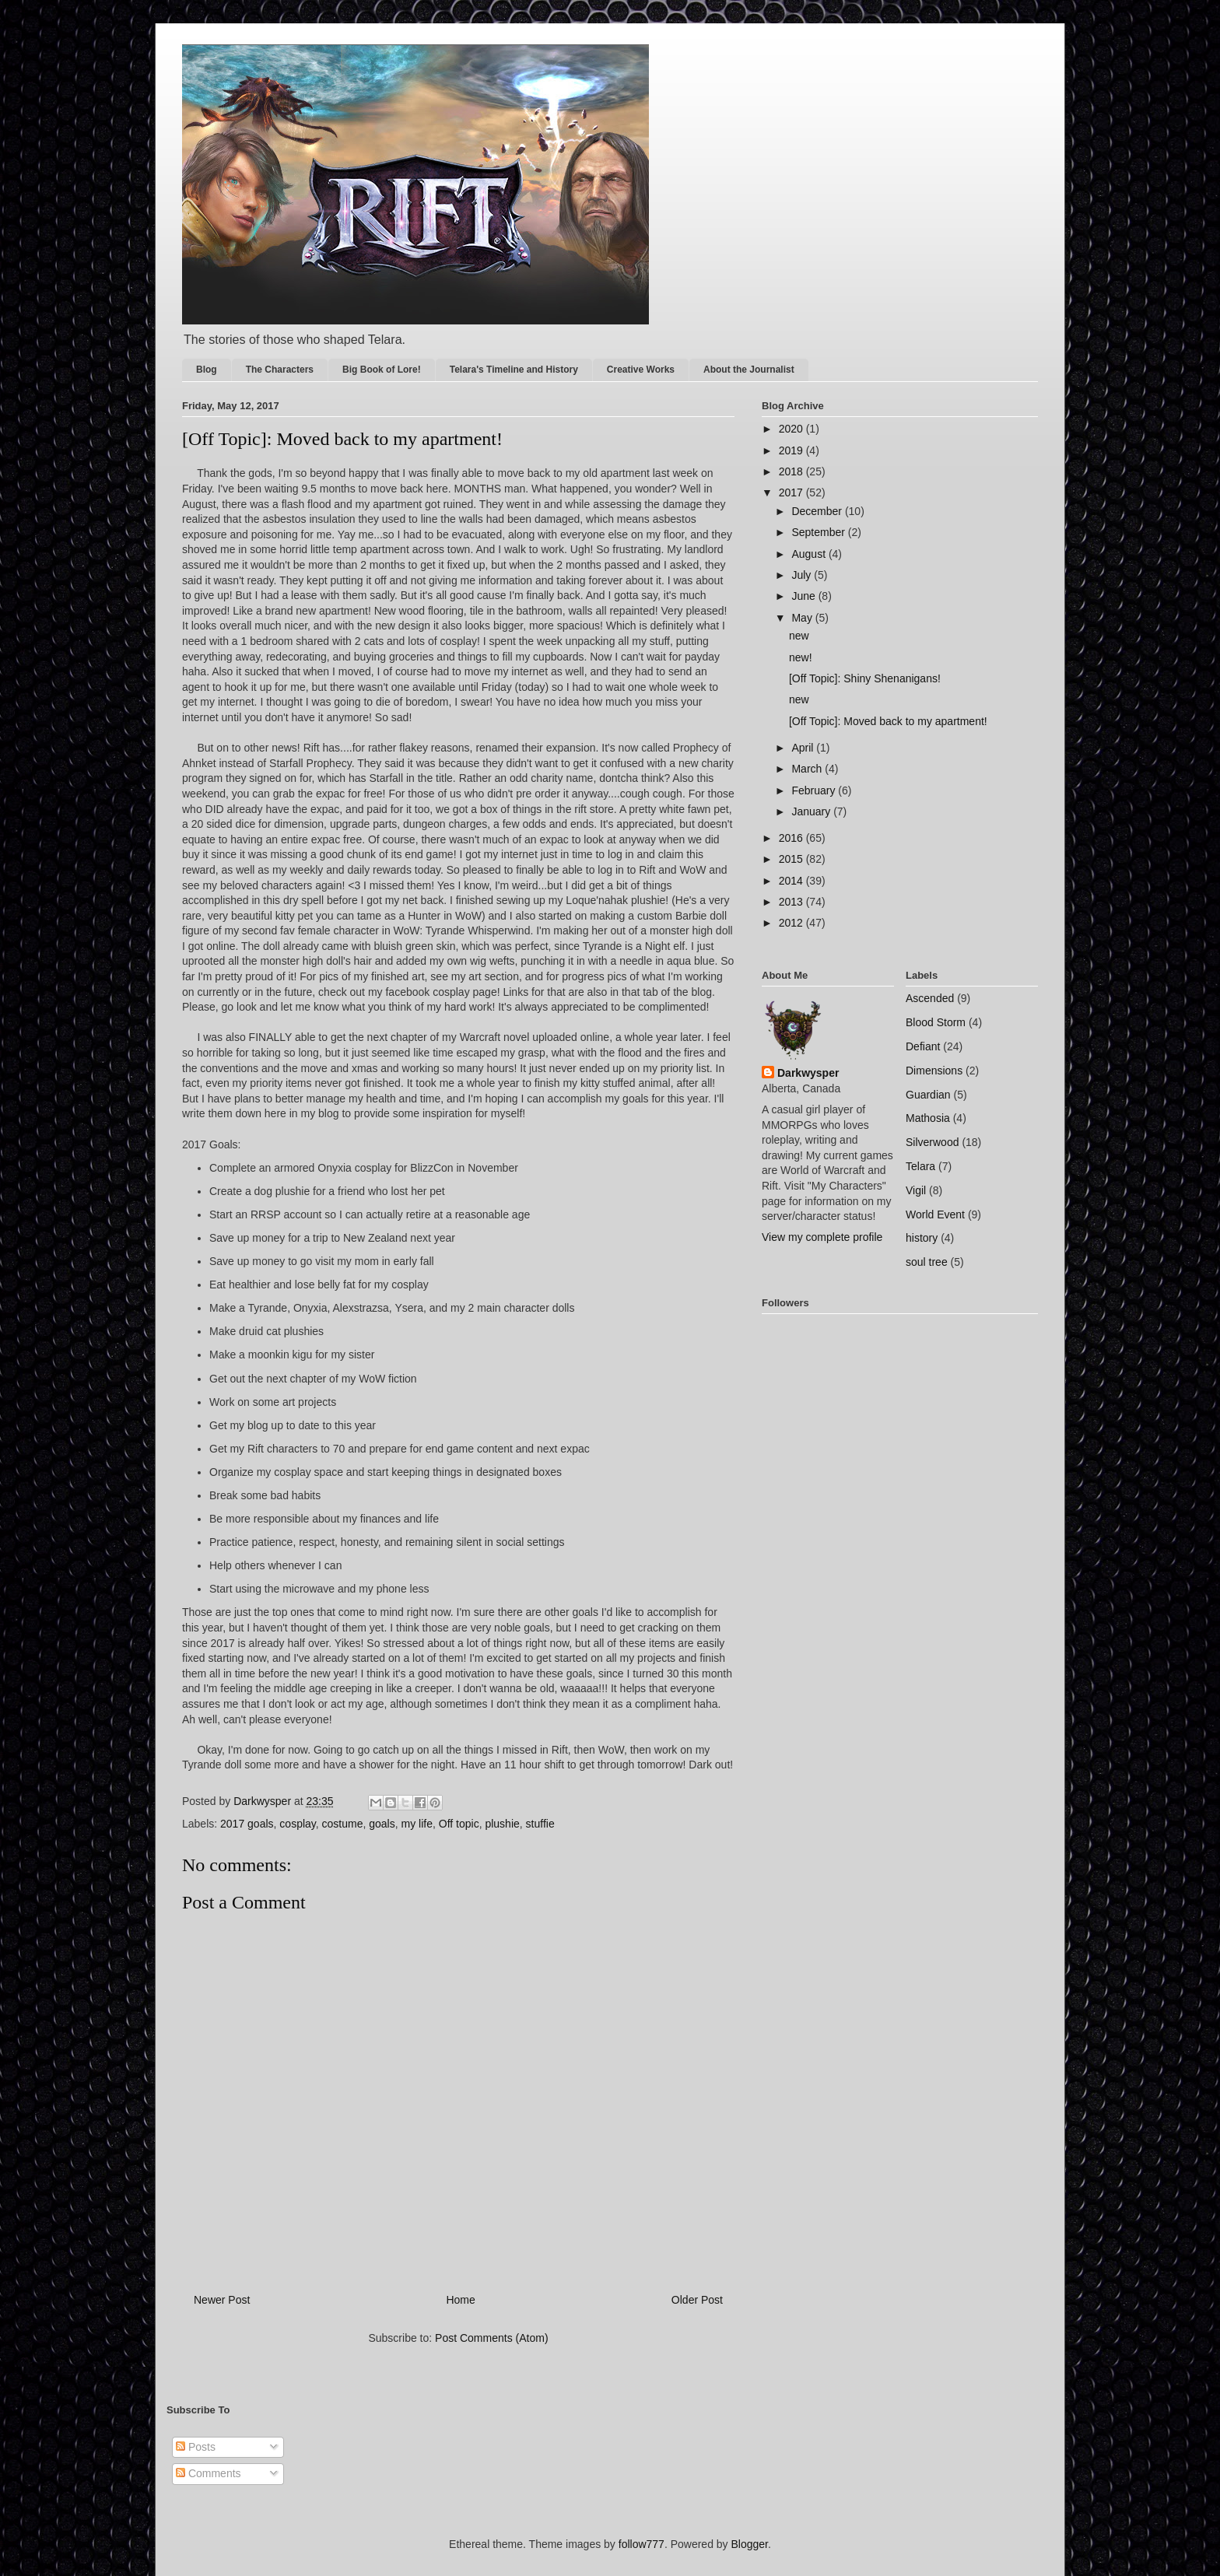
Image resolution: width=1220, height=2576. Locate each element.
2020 (792, 428)
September (819, 532)
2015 (792, 859)
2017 (792, 492)
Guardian (928, 1094)
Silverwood (932, 1142)
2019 (792, 450)
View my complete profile (822, 1237)
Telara (920, 1166)
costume (342, 1823)
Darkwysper (808, 1073)
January (812, 811)
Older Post (697, 2300)
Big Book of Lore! (381, 369)
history (922, 1238)
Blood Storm (936, 1022)
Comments (208, 2473)
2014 (792, 880)
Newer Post (222, 2300)
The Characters (280, 369)
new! (800, 657)
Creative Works (641, 369)
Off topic (459, 1823)
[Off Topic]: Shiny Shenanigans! (865, 678)
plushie (502, 1823)
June (804, 596)
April (803, 747)
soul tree (927, 1262)
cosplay (297, 1823)
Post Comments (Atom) (491, 2338)
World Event (935, 1214)
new (799, 635)
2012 (792, 922)
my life (417, 1823)
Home (460, 2300)
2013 (792, 901)
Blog (206, 369)
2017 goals (247, 1823)
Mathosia (928, 1118)
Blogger (749, 2544)
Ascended (930, 998)
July (802, 575)
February (814, 790)
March (808, 768)
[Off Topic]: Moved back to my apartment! (888, 721)
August (809, 554)
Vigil (916, 1190)
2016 (792, 838)
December (817, 511)
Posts (196, 2447)
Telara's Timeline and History (514, 369)
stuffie (540, 1823)
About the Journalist (748, 369)
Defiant (923, 1046)
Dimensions (934, 1070)
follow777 (641, 2544)
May (803, 618)
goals (381, 1823)
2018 (792, 471)
